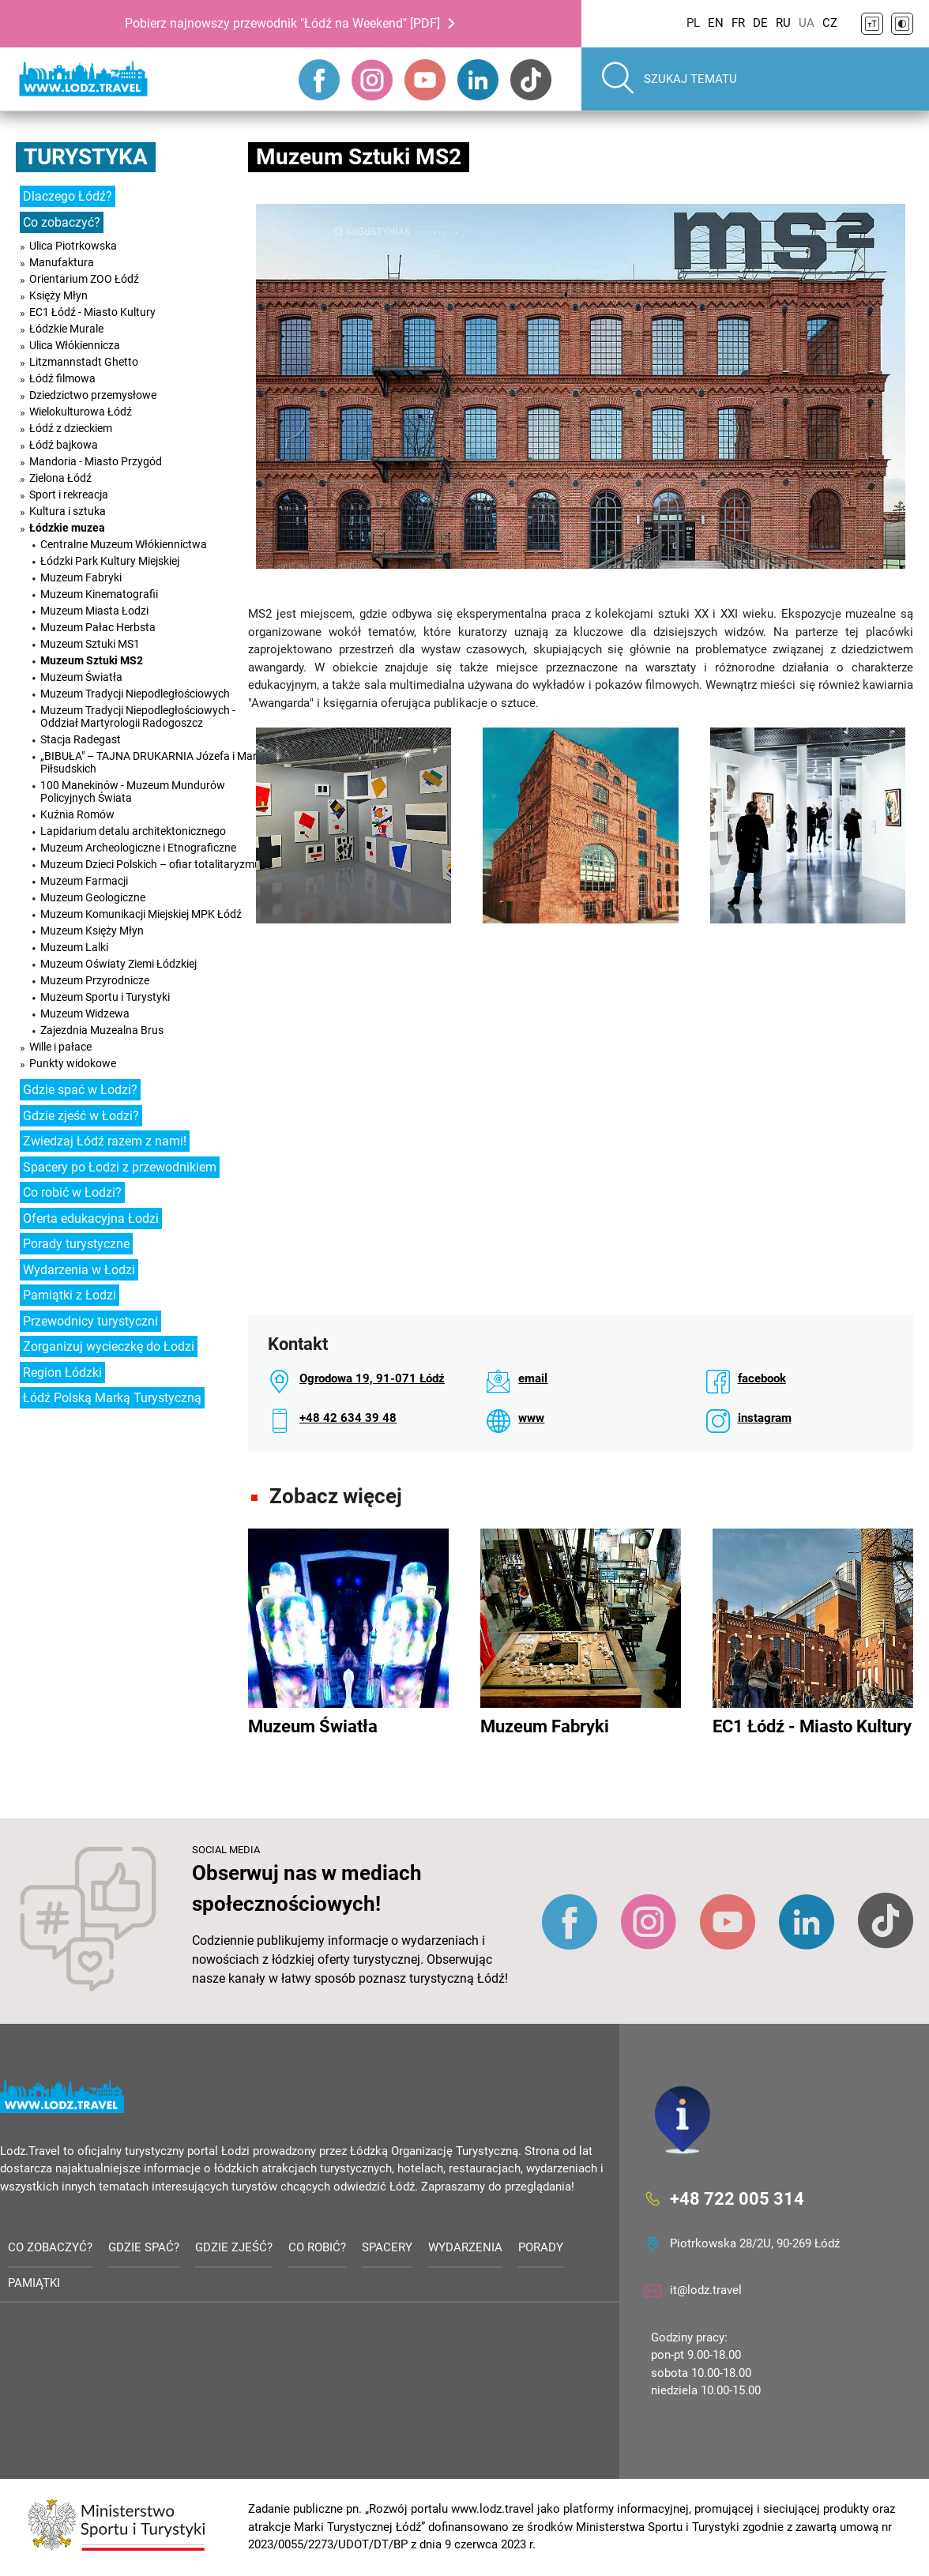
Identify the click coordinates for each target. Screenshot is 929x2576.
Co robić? (317, 2247)
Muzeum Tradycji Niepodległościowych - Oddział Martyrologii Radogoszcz (137, 716)
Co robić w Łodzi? (72, 1192)
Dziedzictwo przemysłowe (92, 395)
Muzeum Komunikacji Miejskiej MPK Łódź (141, 914)
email (532, 1378)
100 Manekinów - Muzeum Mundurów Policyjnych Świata (132, 791)
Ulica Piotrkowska (73, 245)
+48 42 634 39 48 (348, 1418)
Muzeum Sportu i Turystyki (105, 997)
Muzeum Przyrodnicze (94, 980)
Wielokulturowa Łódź (80, 411)
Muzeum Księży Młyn (92, 930)
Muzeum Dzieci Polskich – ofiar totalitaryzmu (150, 864)
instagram (765, 1418)
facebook (762, 1378)
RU (783, 23)
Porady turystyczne (76, 1243)
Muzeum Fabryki (81, 577)
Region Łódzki (62, 1372)
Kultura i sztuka (67, 511)
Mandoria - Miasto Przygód (95, 461)
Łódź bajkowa (63, 444)
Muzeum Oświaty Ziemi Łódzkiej (118, 963)
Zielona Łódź (60, 478)
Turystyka (86, 157)
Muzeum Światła (81, 677)
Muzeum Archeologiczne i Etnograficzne (138, 847)
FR (738, 23)
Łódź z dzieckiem (70, 428)
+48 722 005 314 (737, 2198)
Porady (540, 2247)
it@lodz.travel (706, 2290)
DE (760, 23)
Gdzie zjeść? (234, 2247)
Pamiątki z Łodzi (69, 1295)
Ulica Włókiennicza (74, 345)
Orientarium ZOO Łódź (84, 279)
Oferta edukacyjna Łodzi (91, 1218)
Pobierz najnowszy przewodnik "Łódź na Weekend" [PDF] (282, 23)
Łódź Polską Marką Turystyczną (112, 1397)
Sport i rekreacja (68, 494)
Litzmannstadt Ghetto (83, 361)
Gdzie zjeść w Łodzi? (81, 1115)
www (531, 1418)
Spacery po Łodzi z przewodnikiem (119, 1167)
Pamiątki (34, 2283)
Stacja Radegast (80, 739)
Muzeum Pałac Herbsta (98, 627)
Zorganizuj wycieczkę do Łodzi (108, 1346)
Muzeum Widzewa (85, 1013)
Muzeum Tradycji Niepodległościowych (135, 693)
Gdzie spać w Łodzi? (80, 1089)
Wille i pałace (60, 1046)
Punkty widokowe (72, 1063)
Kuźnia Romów (77, 814)
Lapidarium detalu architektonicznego (133, 831)
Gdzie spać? (143, 2247)
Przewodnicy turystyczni (90, 1321)
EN (716, 23)
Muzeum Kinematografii (99, 594)
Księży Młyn (58, 295)
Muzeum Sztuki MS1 (90, 643)
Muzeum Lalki (74, 947)
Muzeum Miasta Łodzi (94, 610)
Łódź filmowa (62, 378)
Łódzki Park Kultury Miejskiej (109, 561)
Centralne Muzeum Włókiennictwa (123, 544)
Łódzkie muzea (67, 527)
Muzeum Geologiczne (92, 897)
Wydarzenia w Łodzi (79, 1269)
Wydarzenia (465, 2247)
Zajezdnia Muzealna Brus (102, 1030)
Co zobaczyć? (61, 222)
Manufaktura (61, 262)
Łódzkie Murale (66, 328)
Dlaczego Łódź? (67, 196)
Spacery (387, 2247)
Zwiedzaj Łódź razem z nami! (104, 1141)
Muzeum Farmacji (84, 880)
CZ (829, 23)
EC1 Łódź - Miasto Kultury (92, 312)
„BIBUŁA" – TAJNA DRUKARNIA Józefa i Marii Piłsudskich (150, 762)
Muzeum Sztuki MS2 (91, 660)
